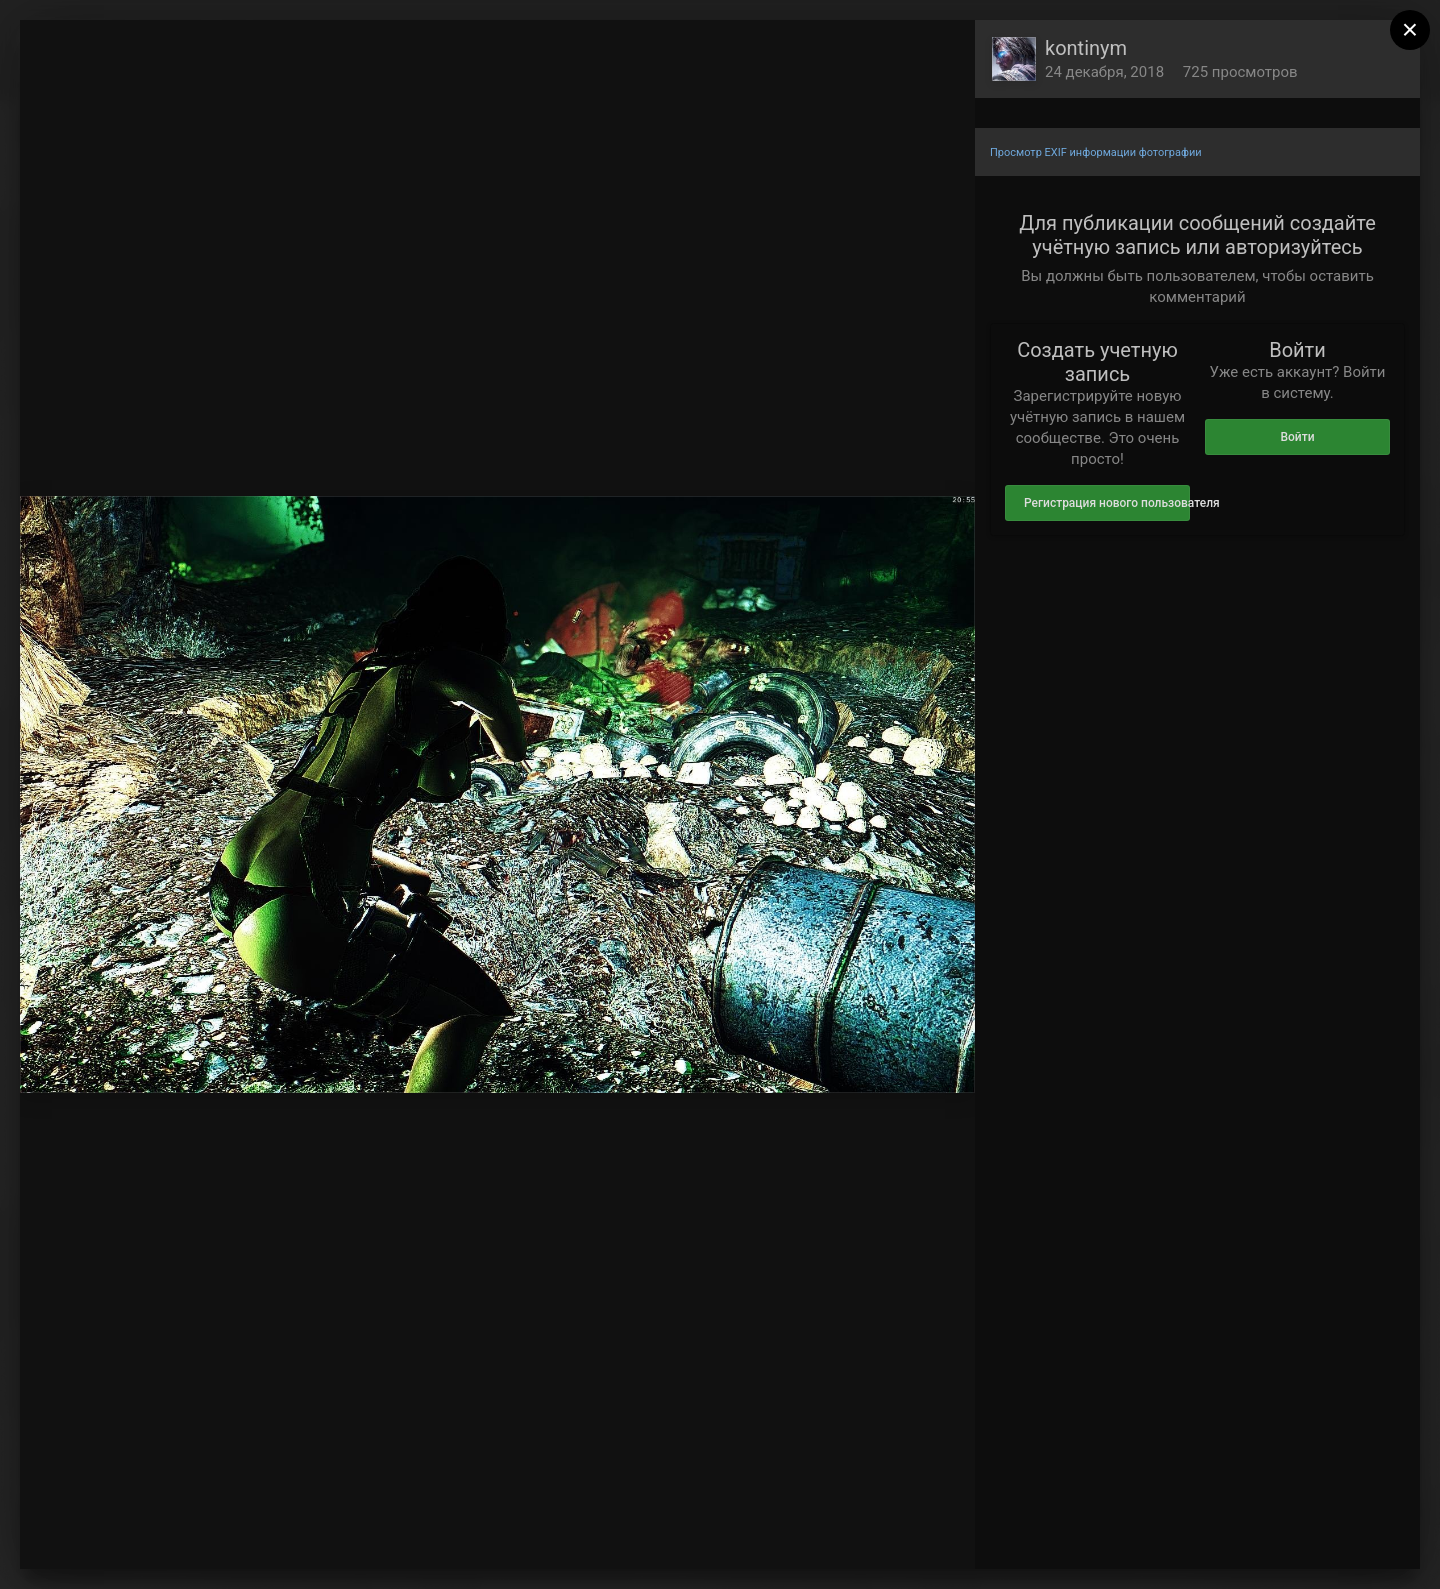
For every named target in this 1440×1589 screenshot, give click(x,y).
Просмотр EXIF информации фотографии (1096, 152)
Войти (1297, 437)
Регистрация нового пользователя (1107, 503)
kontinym (1086, 48)
